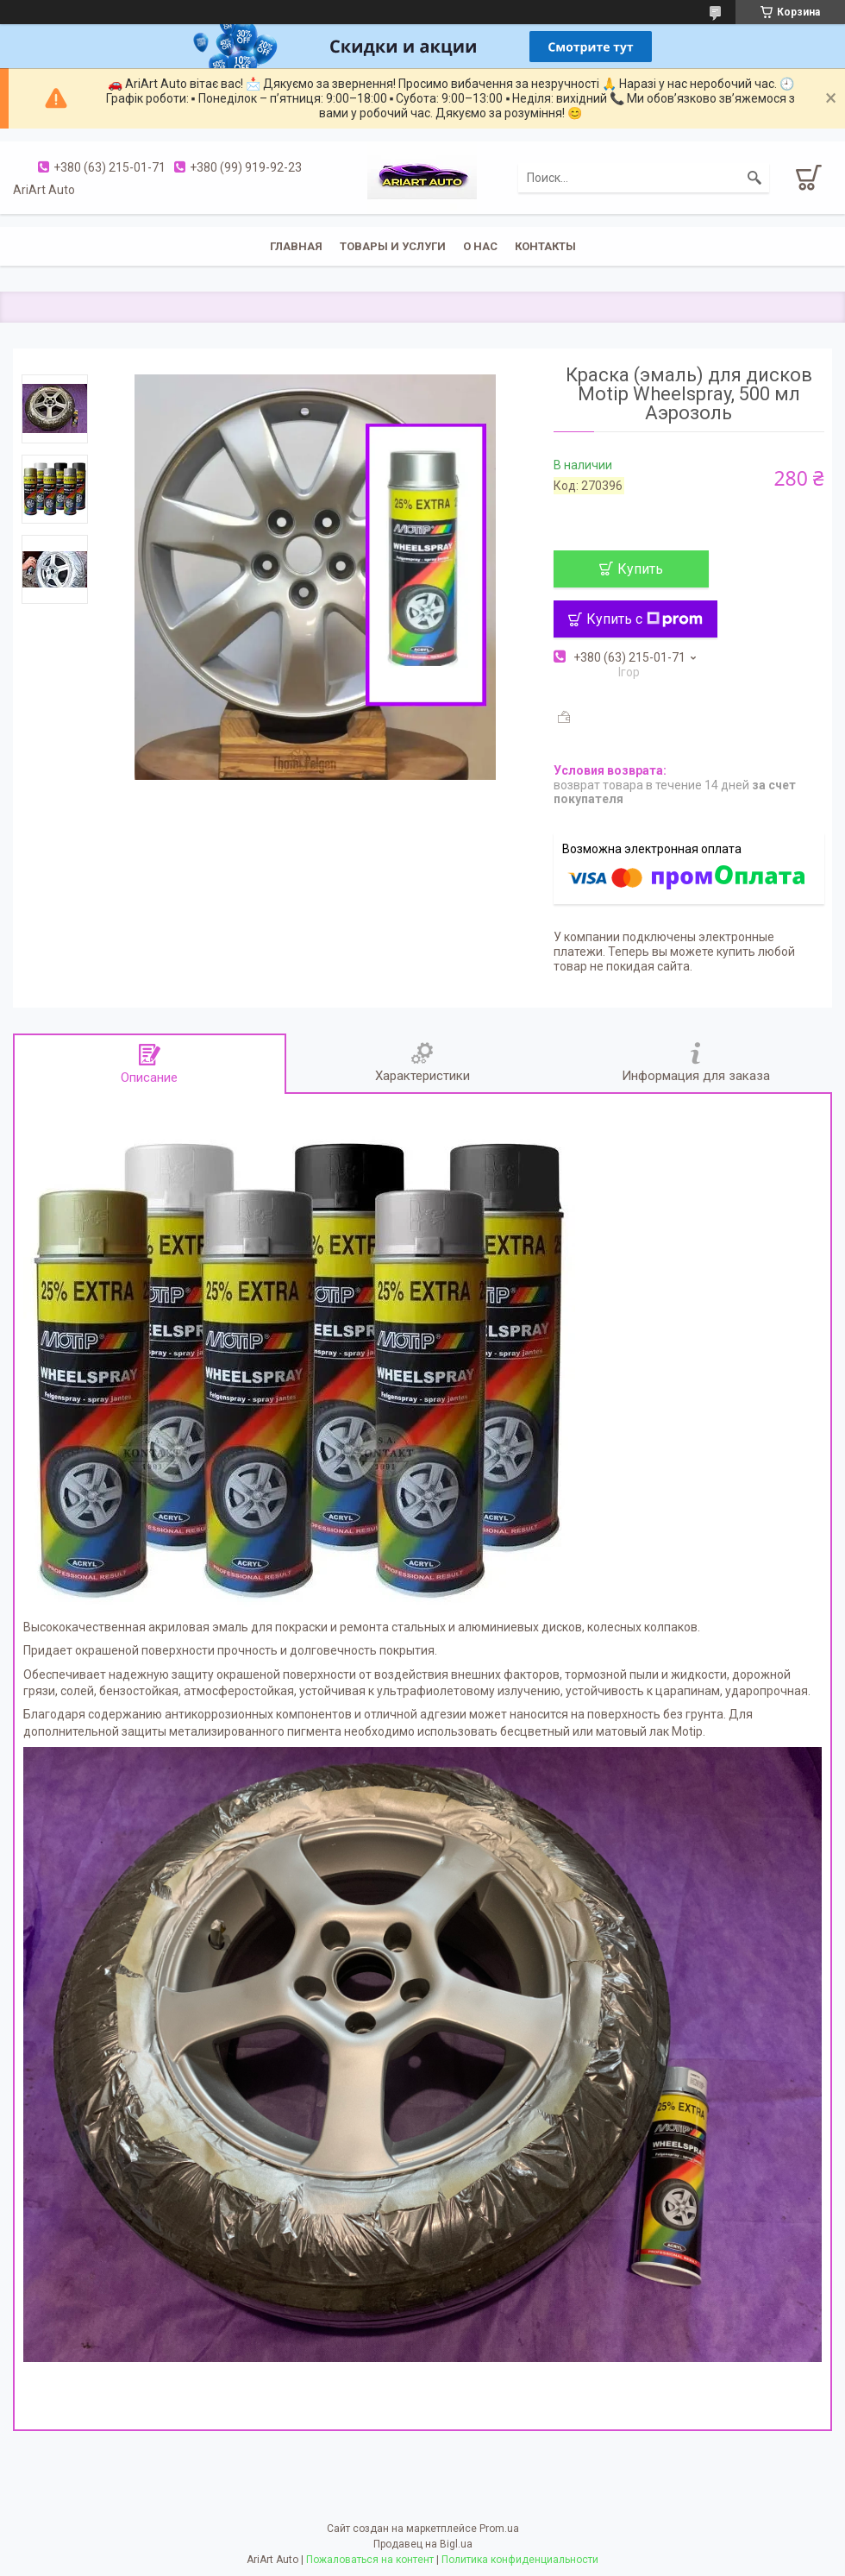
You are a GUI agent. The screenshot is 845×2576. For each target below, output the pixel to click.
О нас (480, 246)
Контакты (545, 246)
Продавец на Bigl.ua (423, 2544)
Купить (640, 569)
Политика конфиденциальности (519, 2560)
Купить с (644, 619)
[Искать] (754, 178)
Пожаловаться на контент (370, 2560)
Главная (296, 246)
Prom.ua (499, 2529)
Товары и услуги (393, 246)
